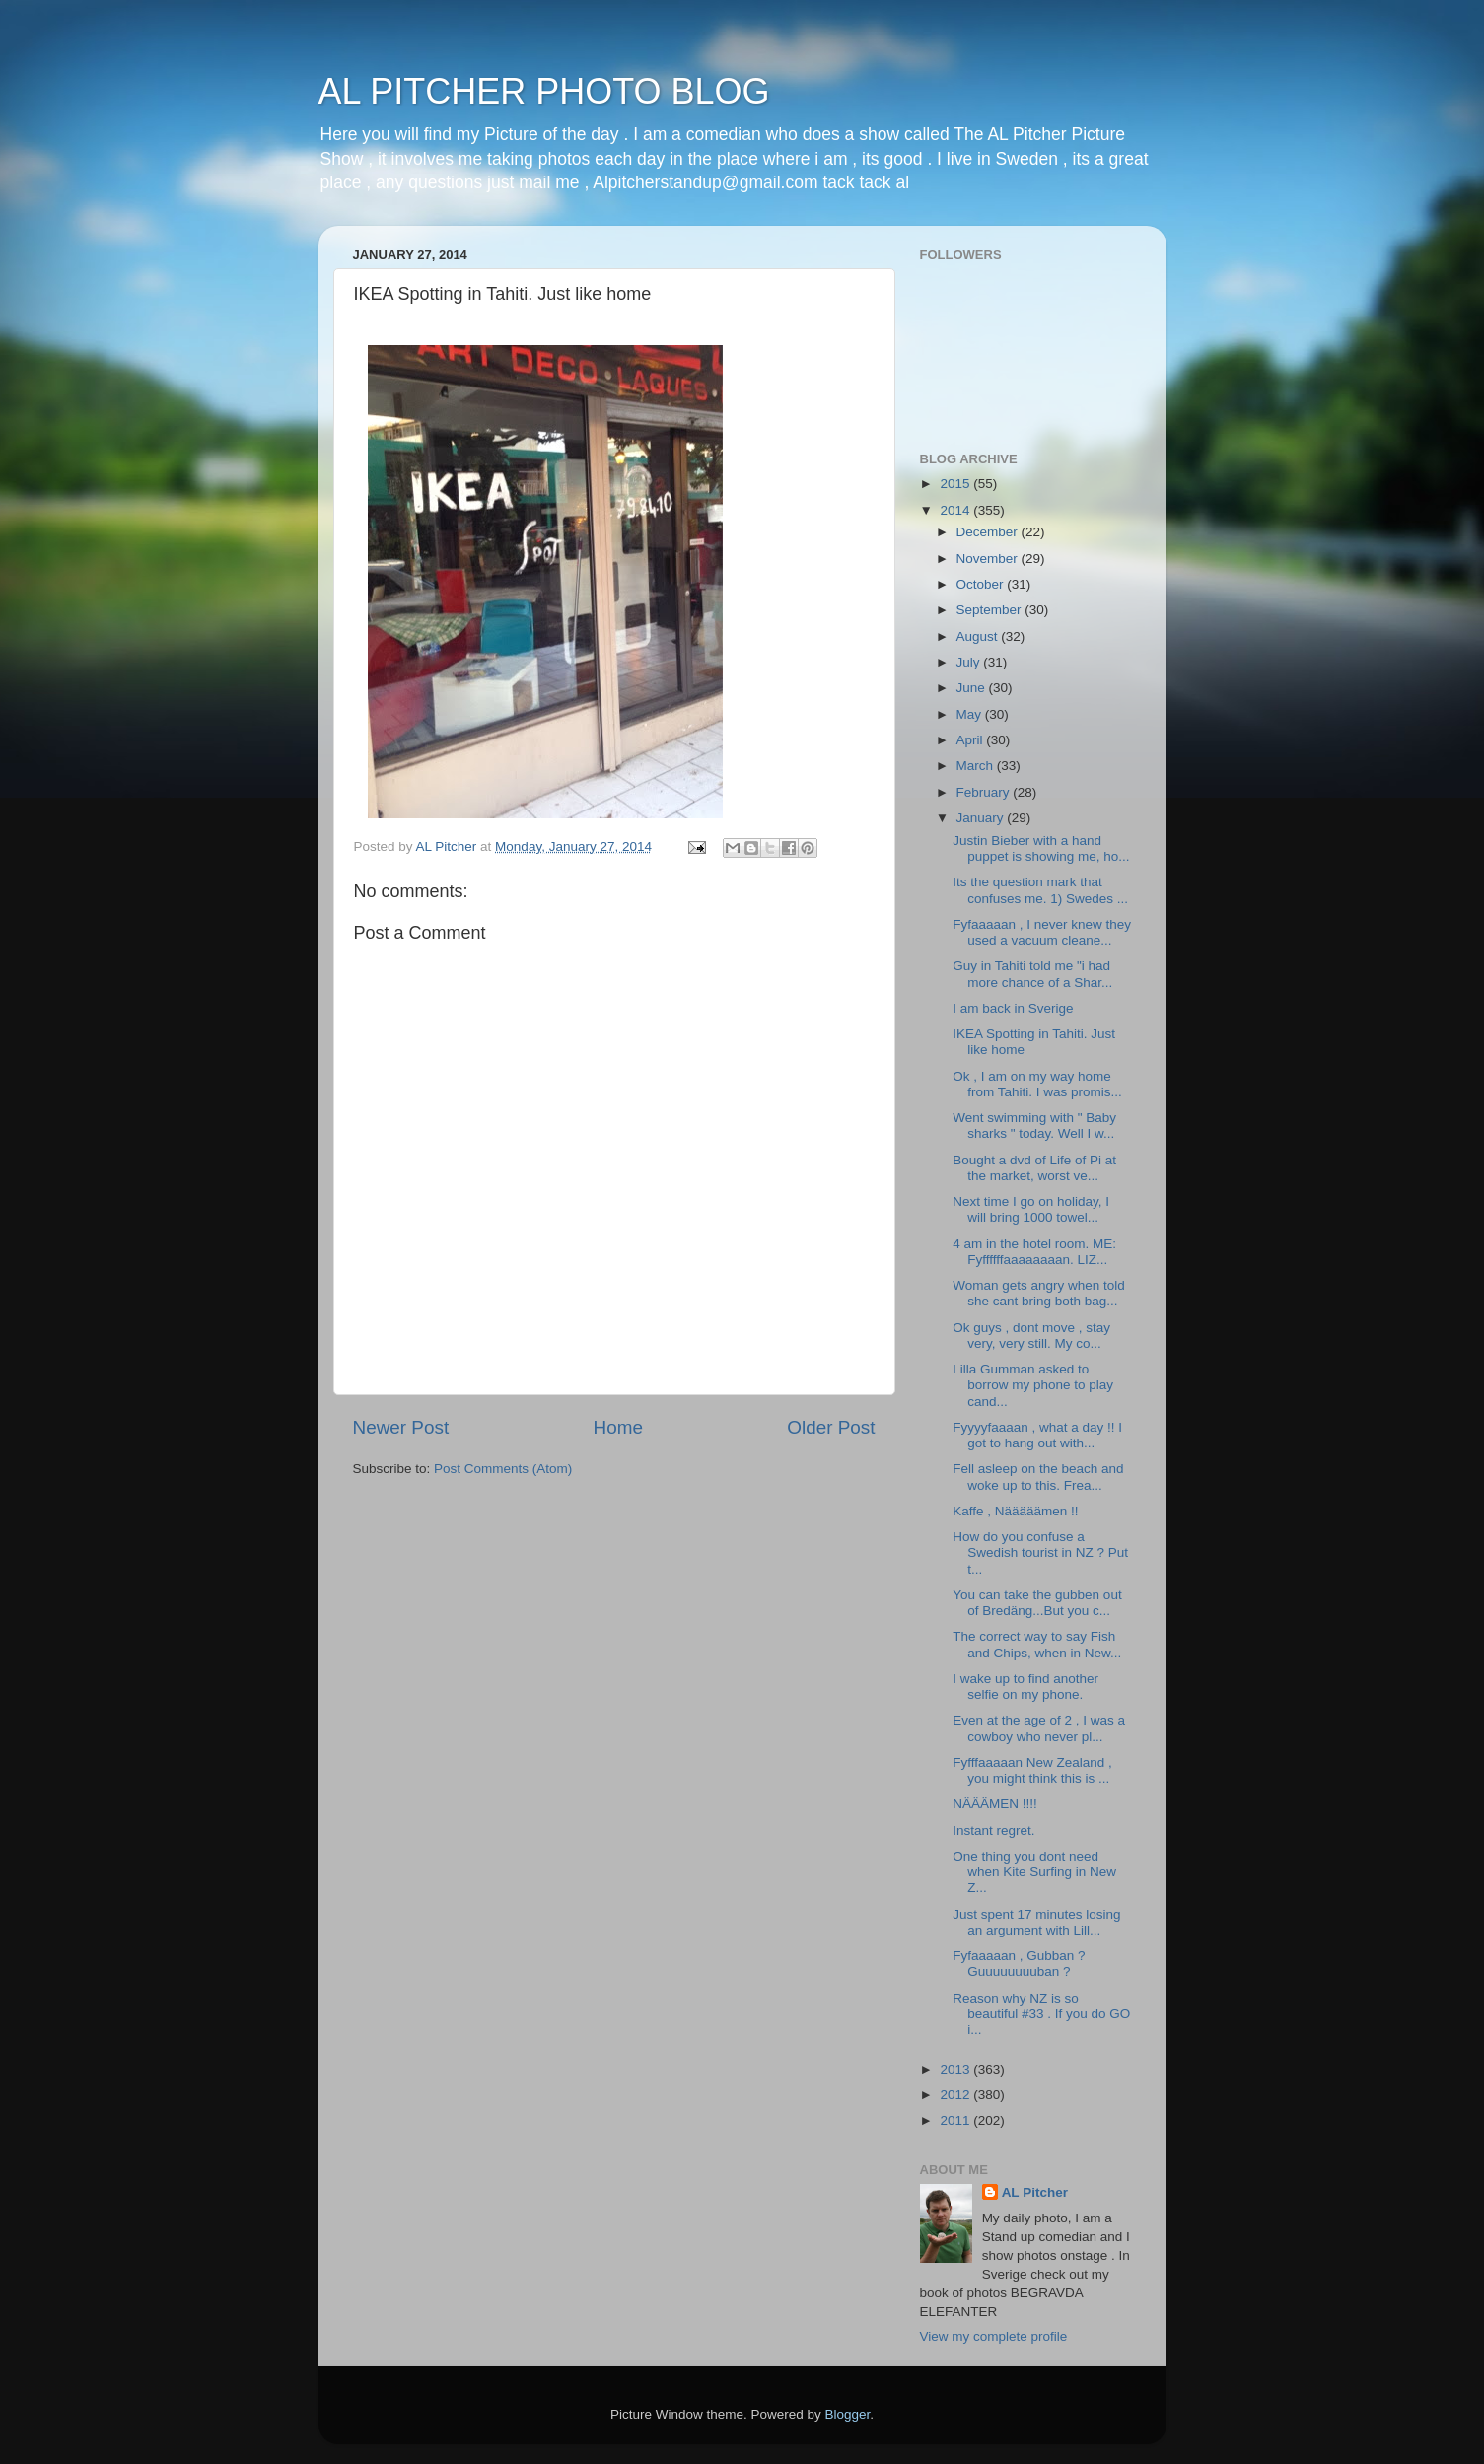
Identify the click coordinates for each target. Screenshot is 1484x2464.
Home (618, 1427)
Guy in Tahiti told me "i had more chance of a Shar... (1032, 973)
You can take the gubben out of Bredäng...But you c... (1037, 1602)
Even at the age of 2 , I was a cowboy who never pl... (1039, 1728)
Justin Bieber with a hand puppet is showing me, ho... (1041, 848)
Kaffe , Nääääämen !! (1015, 1511)
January (982, 817)
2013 (956, 2069)
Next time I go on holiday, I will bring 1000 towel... (1031, 1209)
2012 (956, 2094)
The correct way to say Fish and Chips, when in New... (1037, 1644)
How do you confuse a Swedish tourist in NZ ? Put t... (1040, 1552)
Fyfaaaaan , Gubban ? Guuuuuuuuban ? (1019, 1963)
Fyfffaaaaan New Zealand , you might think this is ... (1032, 1770)
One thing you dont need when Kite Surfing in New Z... (1034, 1872)
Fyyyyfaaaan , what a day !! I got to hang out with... (1037, 1435)
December (989, 532)
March (976, 765)
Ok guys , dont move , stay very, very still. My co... (1031, 1335)
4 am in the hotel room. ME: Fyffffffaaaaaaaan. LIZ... (1034, 1251)
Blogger (848, 2414)
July (970, 662)
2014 (956, 510)
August (979, 636)
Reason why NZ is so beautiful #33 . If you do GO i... (1041, 2014)
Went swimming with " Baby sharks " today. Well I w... (1034, 1125)
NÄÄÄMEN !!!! (995, 1803)
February (985, 792)
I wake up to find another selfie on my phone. (1025, 1686)
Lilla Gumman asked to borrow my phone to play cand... (1033, 1385)
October (982, 584)
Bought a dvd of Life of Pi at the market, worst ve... (1034, 1168)
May (970, 714)
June (972, 687)
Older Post (831, 1427)
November (989, 558)
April (971, 740)
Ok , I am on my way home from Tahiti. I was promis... (1037, 1084)
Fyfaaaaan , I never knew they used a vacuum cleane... (1042, 932)
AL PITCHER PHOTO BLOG (544, 91)
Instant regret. (993, 1830)
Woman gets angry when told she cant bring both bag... (1039, 1293)
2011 (956, 2120)
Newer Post (401, 1427)
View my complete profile (994, 2336)
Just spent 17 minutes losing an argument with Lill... (1036, 1922)
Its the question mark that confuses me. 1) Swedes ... (1040, 890)
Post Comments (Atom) (503, 1468)
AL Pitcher (1035, 2192)
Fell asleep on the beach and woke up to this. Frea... (1038, 1476)
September (990, 609)
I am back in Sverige (1013, 1008)
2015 (956, 483)
